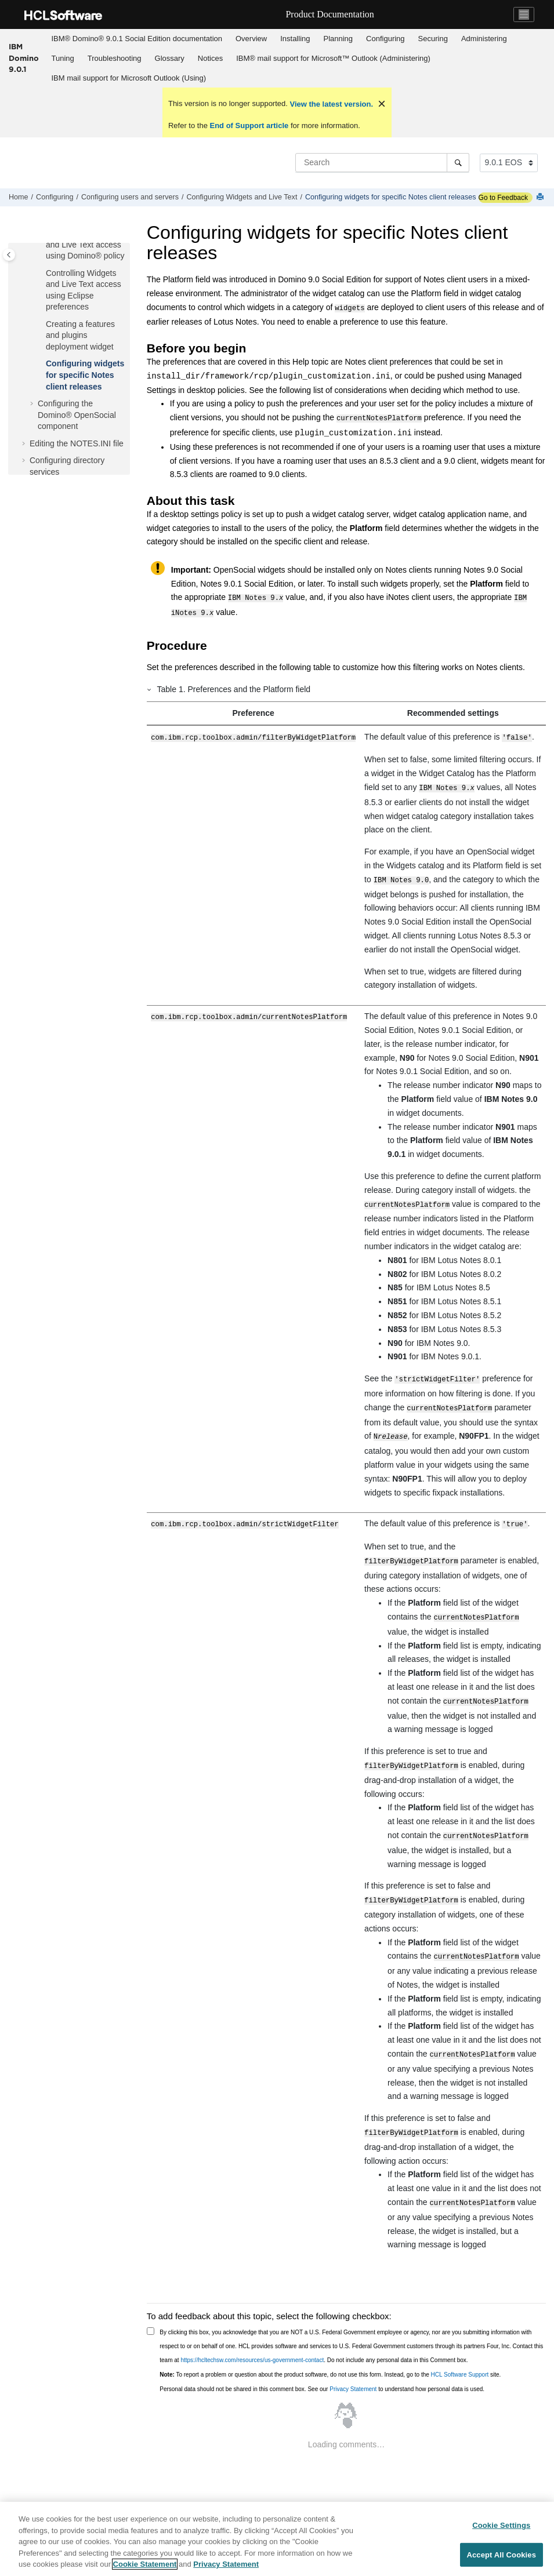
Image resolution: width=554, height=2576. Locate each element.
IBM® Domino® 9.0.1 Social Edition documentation (137, 38)
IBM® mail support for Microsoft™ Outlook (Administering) (333, 58)
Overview (251, 38)
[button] (41, 272)
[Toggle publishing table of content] (9, 255)
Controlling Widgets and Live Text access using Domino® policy (85, 243)
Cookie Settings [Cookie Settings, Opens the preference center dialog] (501, 2527)
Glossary (169, 58)
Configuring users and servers (130, 197)
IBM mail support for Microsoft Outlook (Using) (129, 78)
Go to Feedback (503, 198)
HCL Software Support (460, 2349)
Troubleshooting (115, 58)
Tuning (63, 58)
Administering (484, 38)
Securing (433, 38)
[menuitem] (137, 39)
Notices (210, 58)
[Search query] (382, 162)
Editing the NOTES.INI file (77, 442)
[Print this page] (541, 197)
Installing (295, 38)
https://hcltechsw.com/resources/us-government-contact (252, 2334)
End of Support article (249, 125)
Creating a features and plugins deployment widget (80, 334)
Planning (338, 38)
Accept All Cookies (501, 2556)
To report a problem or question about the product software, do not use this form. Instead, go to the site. (330, 2349)
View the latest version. (330, 104)
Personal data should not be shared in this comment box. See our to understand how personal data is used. (322, 2363)
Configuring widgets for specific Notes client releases (390, 197)
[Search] (458, 162)
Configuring (385, 38)
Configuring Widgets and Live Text (242, 197)
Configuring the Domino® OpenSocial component (77, 414)
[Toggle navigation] (523, 14)
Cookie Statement (145, 2566)
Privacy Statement (352, 2363)
